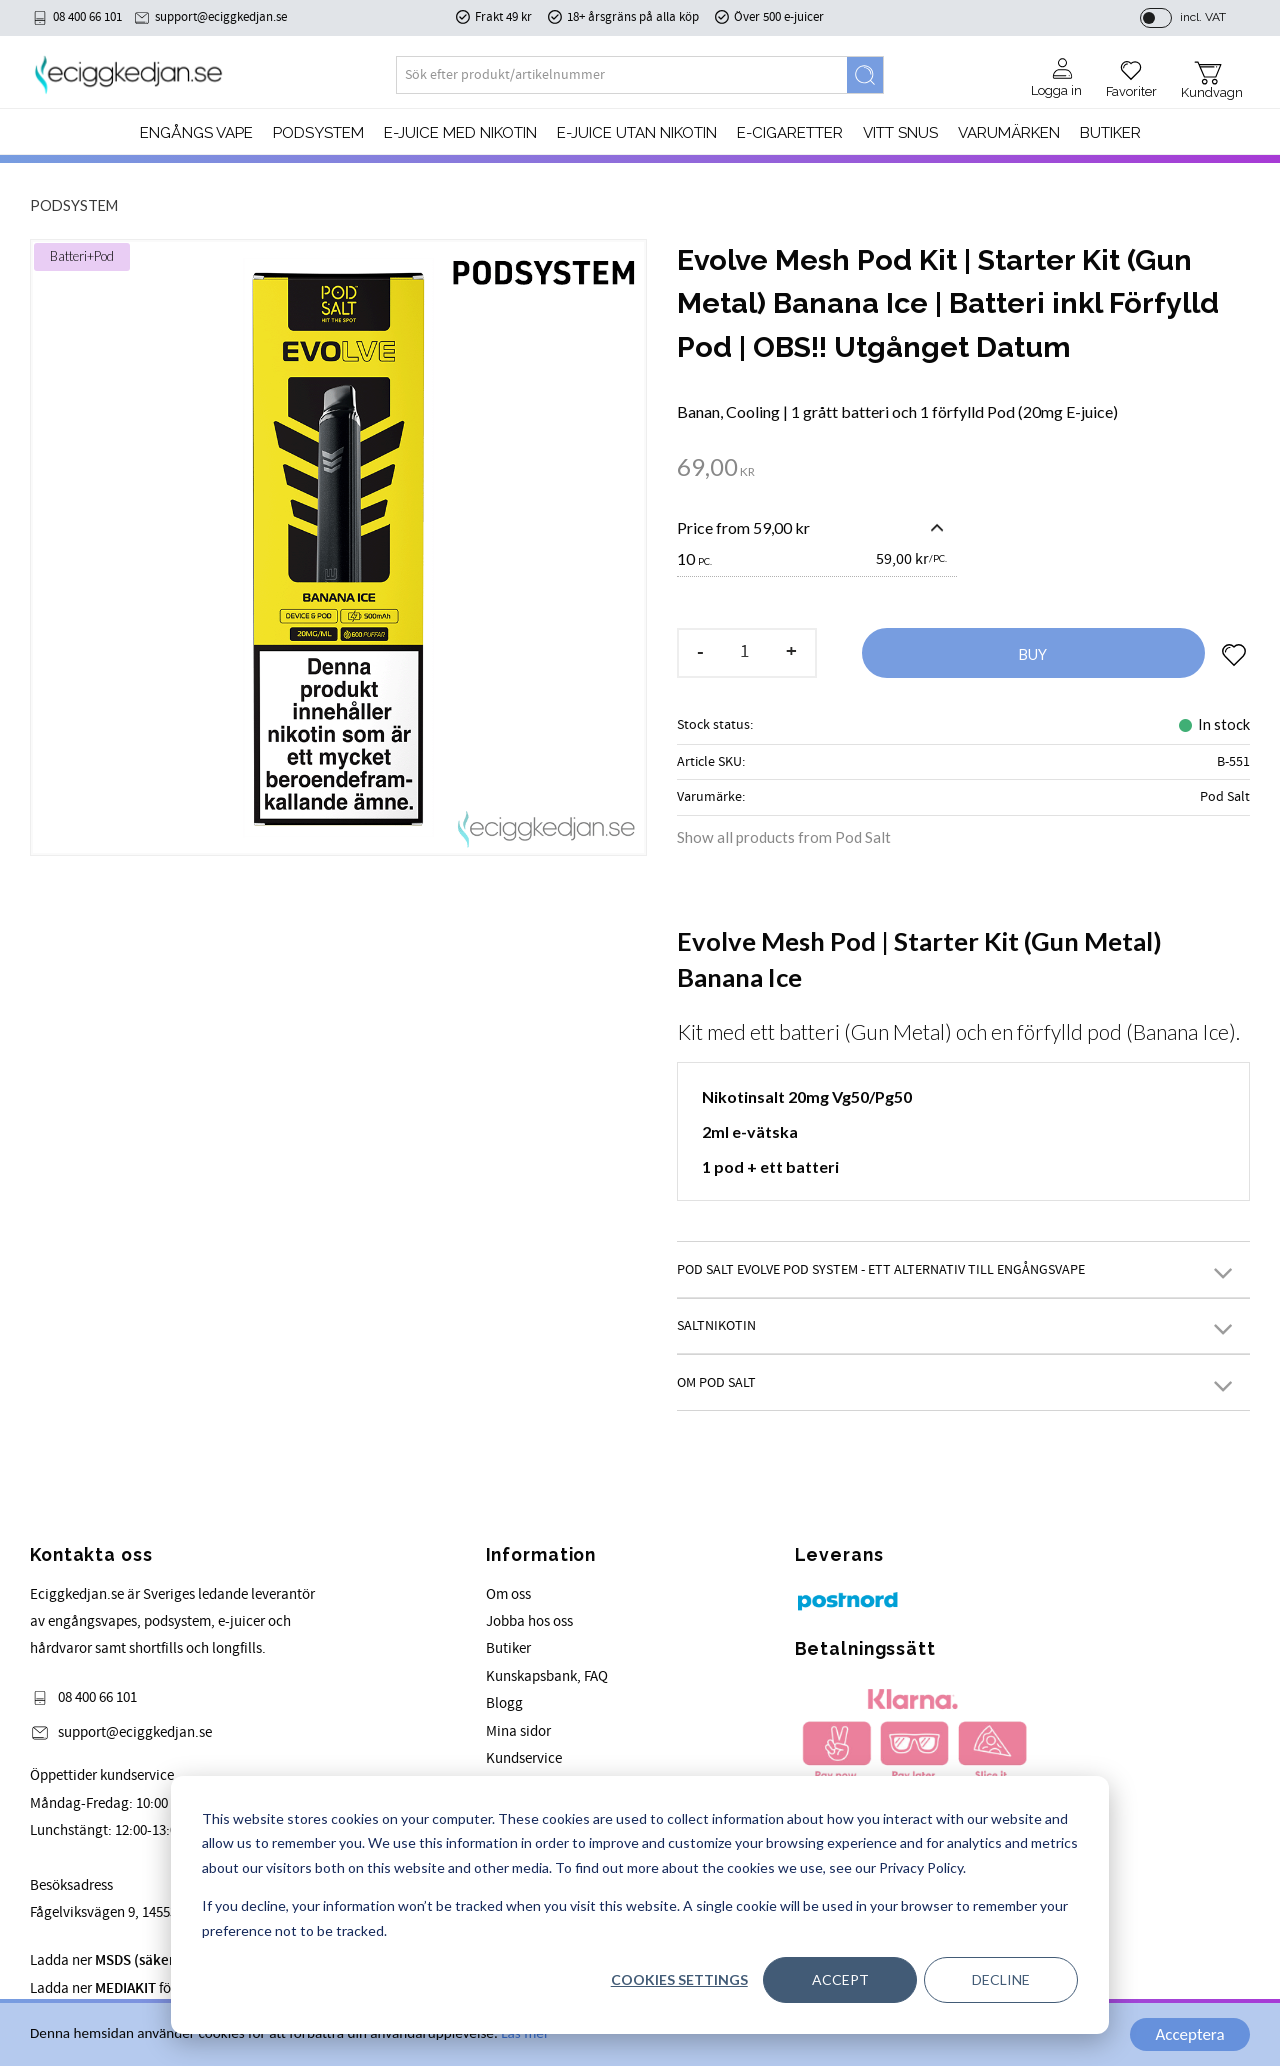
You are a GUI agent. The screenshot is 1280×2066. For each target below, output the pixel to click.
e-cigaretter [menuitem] (790, 133)
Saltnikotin (716, 1325)
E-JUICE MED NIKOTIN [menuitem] (460, 133)
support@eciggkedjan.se (221, 17)
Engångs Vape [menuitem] (196, 133)
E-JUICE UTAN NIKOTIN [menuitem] (637, 133)
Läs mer (525, 2035)
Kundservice (524, 1758)
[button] (1131, 72)
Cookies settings (679, 1979)
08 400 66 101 (87, 17)
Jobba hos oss (529, 1621)
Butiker (508, 1648)
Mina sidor (518, 1731)
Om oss (508, 1594)
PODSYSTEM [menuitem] (318, 133)
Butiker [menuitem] (1110, 133)
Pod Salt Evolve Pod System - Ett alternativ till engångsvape (881, 1269)
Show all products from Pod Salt (784, 837)
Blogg (504, 1703)
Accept (840, 1979)
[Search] (865, 75)
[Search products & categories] (622, 75)
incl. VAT (1203, 17)
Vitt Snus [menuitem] (900, 133)
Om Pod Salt (716, 1382)
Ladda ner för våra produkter (150, 1988)
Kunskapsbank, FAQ (547, 1676)
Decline (1001, 1979)
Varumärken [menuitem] (1009, 133)
